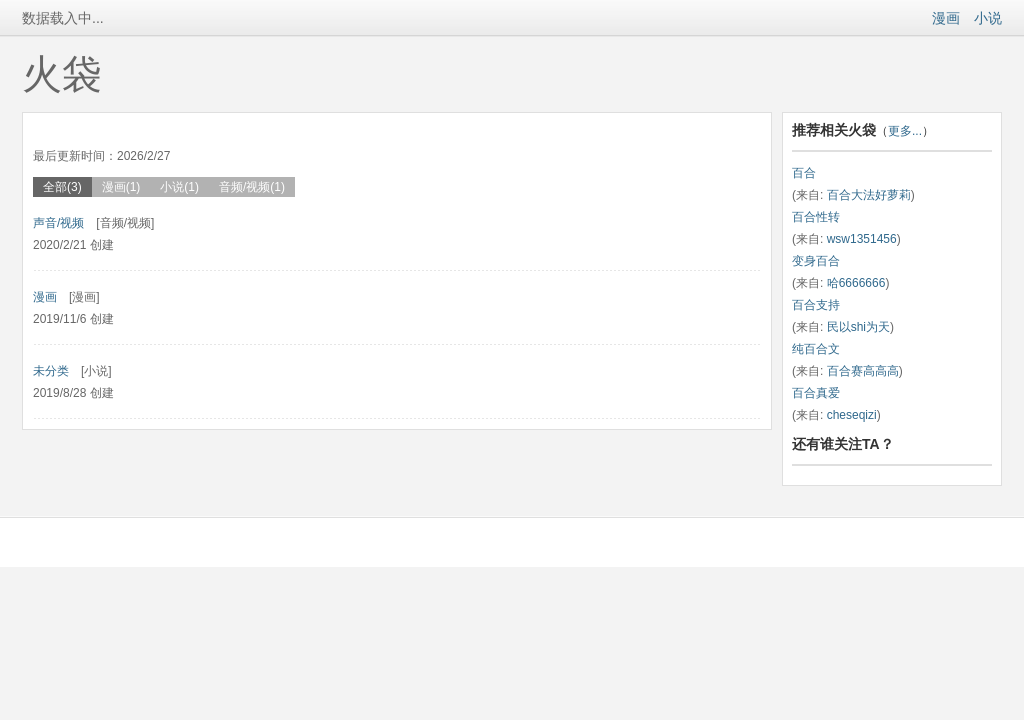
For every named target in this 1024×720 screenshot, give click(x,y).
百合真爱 (816, 393)
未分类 (51, 371)
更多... (905, 131)
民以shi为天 (858, 327)
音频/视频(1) (252, 187)
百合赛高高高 (863, 371)
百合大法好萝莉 (869, 195)
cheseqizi (852, 415)
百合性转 (816, 217)
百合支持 (816, 305)
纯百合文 (816, 349)
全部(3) (62, 187)
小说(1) (179, 187)
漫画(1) (121, 187)
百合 (804, 173)
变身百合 (816, 261)
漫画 (946, 18)
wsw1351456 (862, 239)
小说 (988, 18)
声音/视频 (58, 223)
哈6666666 (856, 283)
